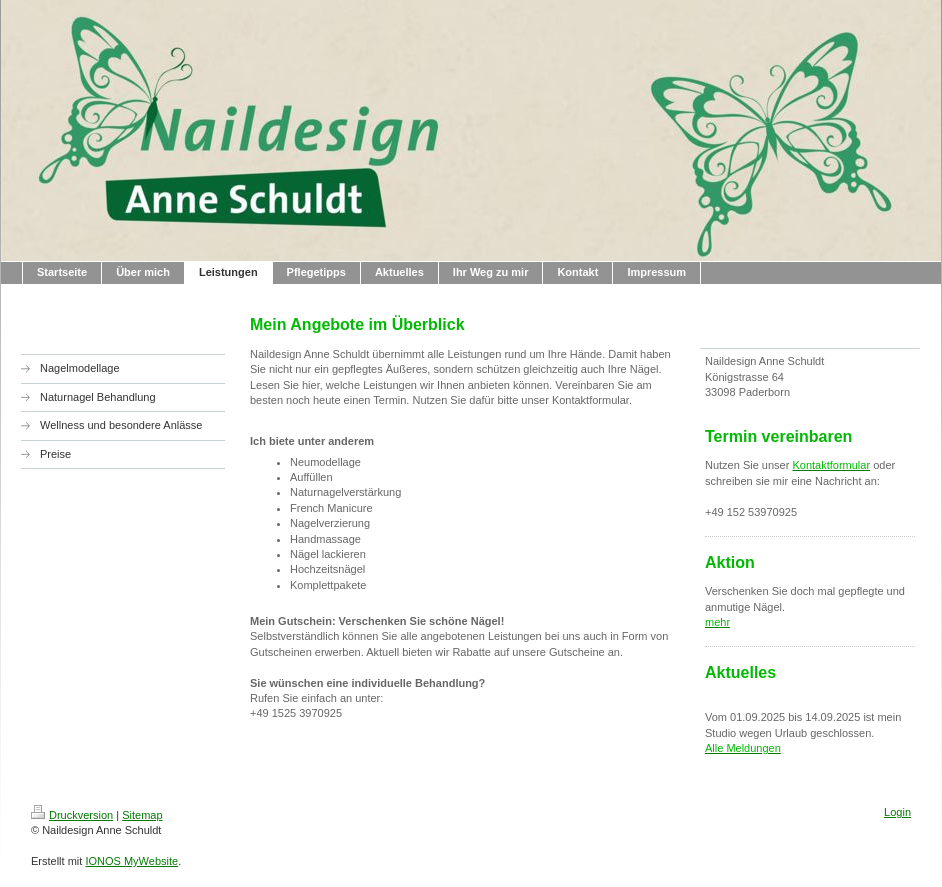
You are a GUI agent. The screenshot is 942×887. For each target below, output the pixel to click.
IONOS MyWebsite (131, 861)
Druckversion (72, 815)
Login (897, 812)
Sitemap (142, 815)
